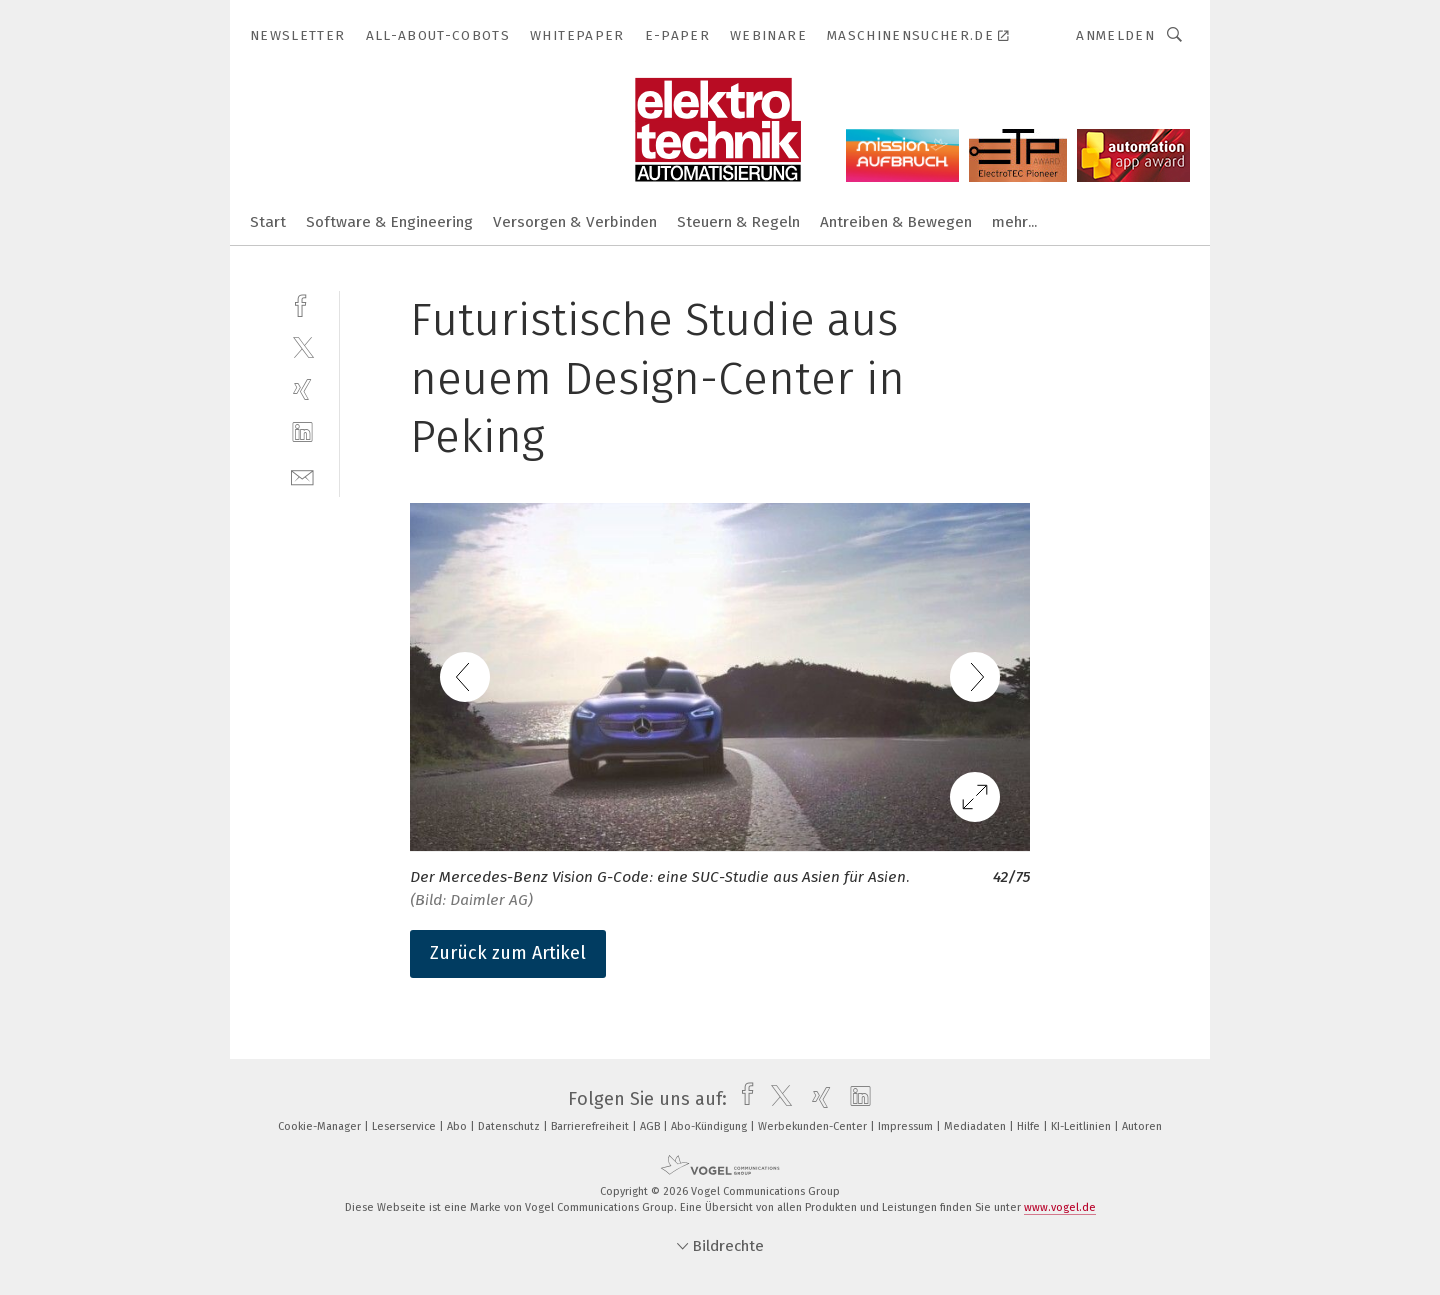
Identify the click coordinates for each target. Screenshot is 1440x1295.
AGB (651, 1126)
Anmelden (1115, 35)
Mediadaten (976, 1126)
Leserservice (405, 1126)
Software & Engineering (389, 222)
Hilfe (1030, 1126)
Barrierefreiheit (591, 1126)
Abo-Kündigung (710, 1126)
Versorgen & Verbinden (575, 222)
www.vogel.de (1060, 1207)
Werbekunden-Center (814, 1126)
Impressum (907, 1126)
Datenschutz (510, 1126)
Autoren (1142, 1126)
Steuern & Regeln (738, 222)
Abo (458, 1126)
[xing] (302, 389)
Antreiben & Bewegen (896, 222)
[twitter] (302, 346)
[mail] (302, 475)
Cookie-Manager (321, 1126)
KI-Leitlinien (1082, 1126)
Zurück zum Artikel (508, 953)
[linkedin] (302, 432)
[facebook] (302, 303)
